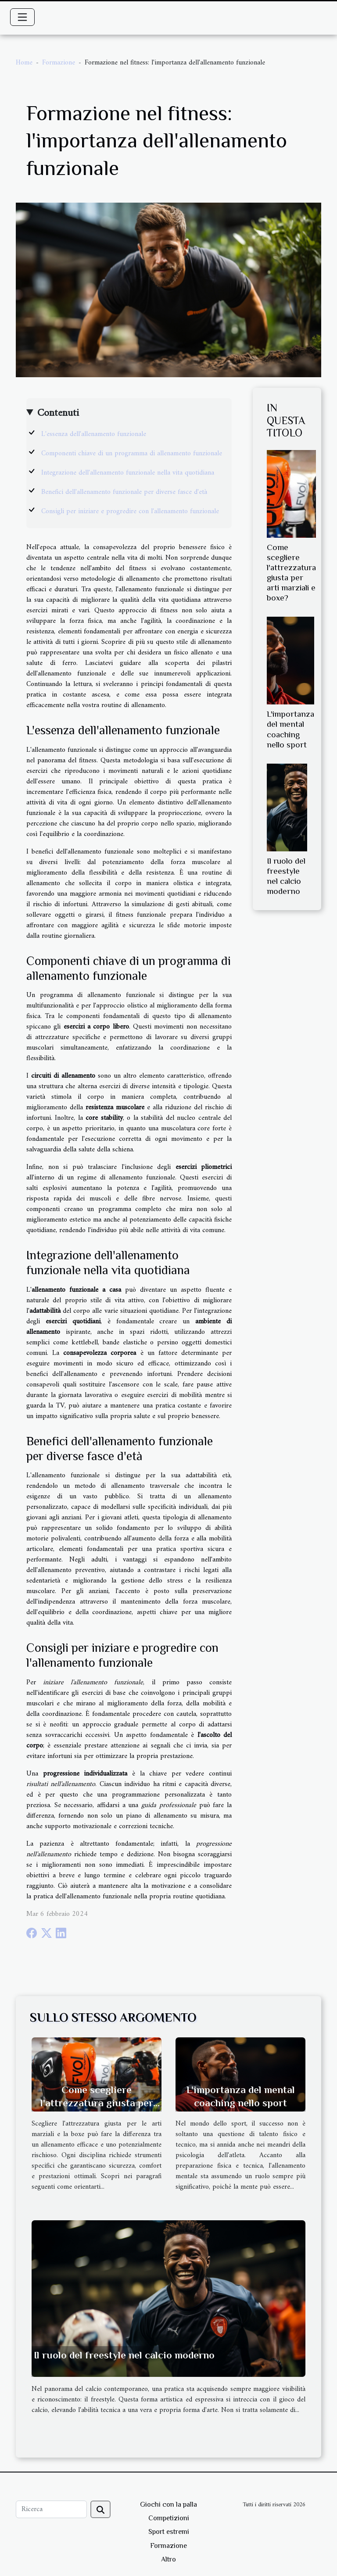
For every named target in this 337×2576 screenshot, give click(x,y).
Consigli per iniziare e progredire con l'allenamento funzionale (130, 511)
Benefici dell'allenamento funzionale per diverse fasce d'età (124, 492)
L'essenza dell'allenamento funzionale (93, 434)
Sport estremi (168, 2532)
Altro (168, 2559)
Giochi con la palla (168, 2504)
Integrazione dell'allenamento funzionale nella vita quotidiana (127, 473)
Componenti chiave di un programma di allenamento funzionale (131, 453)
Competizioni (168, 2518)
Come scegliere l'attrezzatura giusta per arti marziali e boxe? (96, 2103)
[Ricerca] (51, 2509)
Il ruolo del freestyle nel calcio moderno (124, 2355)
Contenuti (58, 413)
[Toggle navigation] (22, 17)
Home (24, 63)
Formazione (58, 63)
